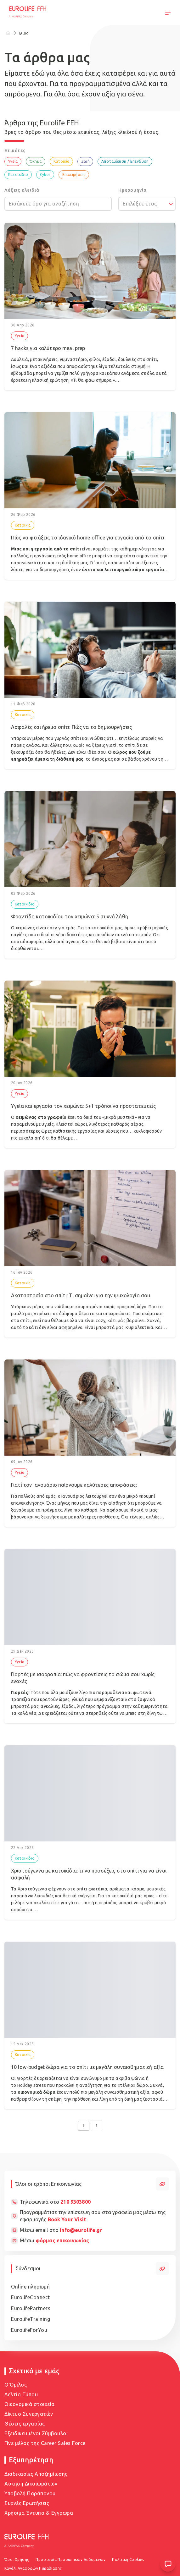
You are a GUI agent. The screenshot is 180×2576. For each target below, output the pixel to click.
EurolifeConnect (30, 2297)
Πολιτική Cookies (128, 2559)
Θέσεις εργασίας (24, 2423)
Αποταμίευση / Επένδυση (125, 161)
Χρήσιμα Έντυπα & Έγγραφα (38, 2513)
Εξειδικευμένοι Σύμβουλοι (36, 2433)
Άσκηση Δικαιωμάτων (30, 2483)
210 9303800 (75, 2202)
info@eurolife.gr (81, 2230)
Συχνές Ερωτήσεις (26, 2503)
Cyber (45, 174)
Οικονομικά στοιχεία (29, 2404)
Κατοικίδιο (18, 174)
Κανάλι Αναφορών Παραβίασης (33, 2568)
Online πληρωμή (30, 2286)
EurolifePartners (30, 2308)
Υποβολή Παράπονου (30, 2493)
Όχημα (36, 161)
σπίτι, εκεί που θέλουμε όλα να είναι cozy (62, 1320)
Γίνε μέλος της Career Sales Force (45, 2443)
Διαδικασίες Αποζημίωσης (36, 2474)
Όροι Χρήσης (16, 2559)
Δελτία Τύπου (21, 2394)
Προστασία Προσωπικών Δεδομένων (70, 2559)
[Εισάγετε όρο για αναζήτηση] (58, 204)
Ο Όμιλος (15, 2384)
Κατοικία (61, 161)
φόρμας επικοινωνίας (62, 2240)
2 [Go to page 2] (96, 2126)
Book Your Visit (67, 2219)
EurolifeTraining (30, 2319)
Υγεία (13, 161)
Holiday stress (31, 2085)
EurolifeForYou (29, 2330)
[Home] (8, 33)
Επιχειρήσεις (74, 174)
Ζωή (85, 161)
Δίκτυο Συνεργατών (28, 2414)
